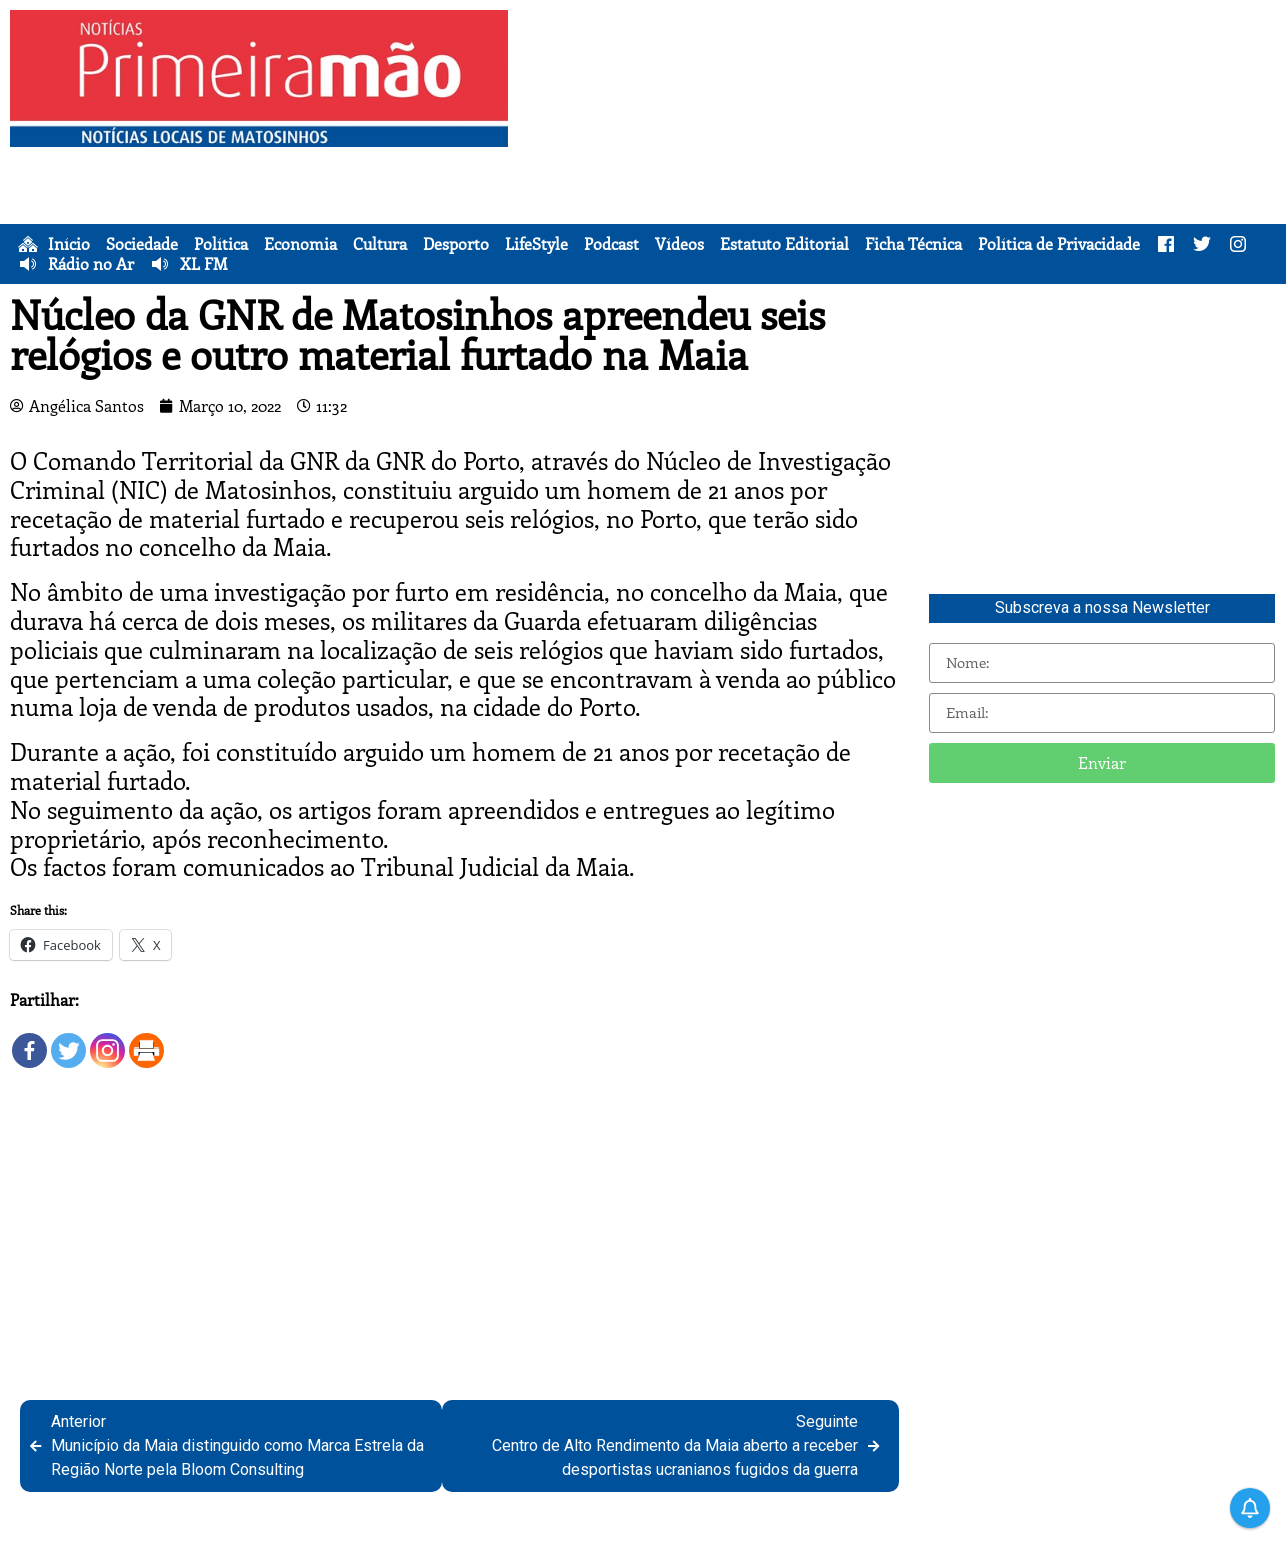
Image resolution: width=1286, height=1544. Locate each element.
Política (221, 244)
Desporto (456, 244)
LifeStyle (536, 244)
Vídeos (679, 244)
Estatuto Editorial (784, 244)
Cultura (380, 244)
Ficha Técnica (913, 244)
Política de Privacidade (1059, 244)
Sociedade (142, 244)
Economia (300, 244)
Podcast (611, 244)
